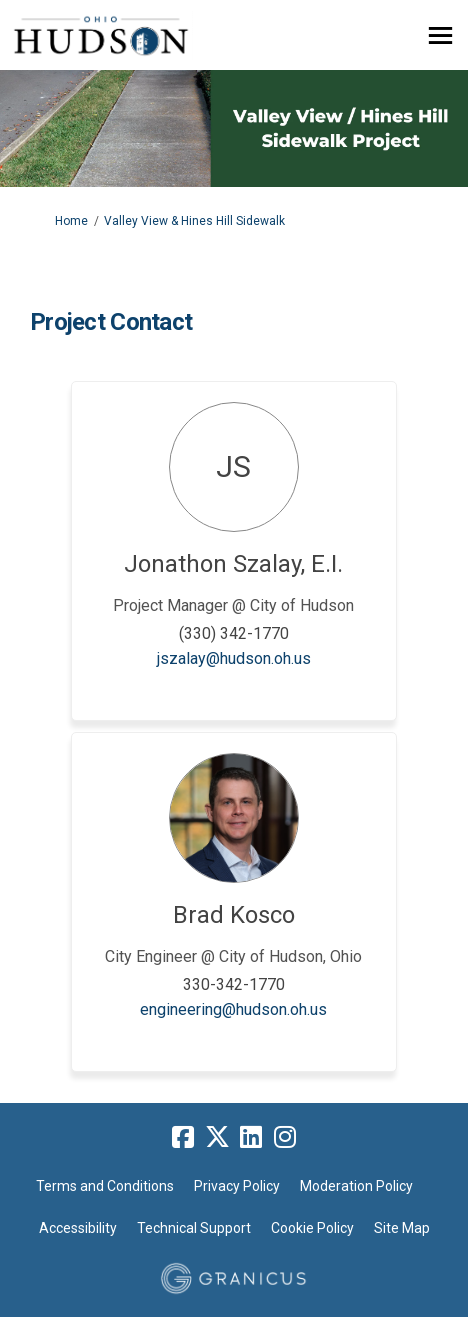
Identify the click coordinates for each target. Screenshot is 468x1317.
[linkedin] (251, 1137)
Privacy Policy (237, 1186)
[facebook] (183, 1137)
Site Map (402, 1228)
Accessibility (78, 1228)
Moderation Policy (356, 1186)
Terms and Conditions (105, 1186)
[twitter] (217, 1137)
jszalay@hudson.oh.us (234, 658)
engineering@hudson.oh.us (233, 1009)
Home (71, 221)
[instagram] (285, 1137)
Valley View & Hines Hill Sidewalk (194, 221)
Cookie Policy (312, 1228)
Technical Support (194, 1228)
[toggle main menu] (440, 35)
